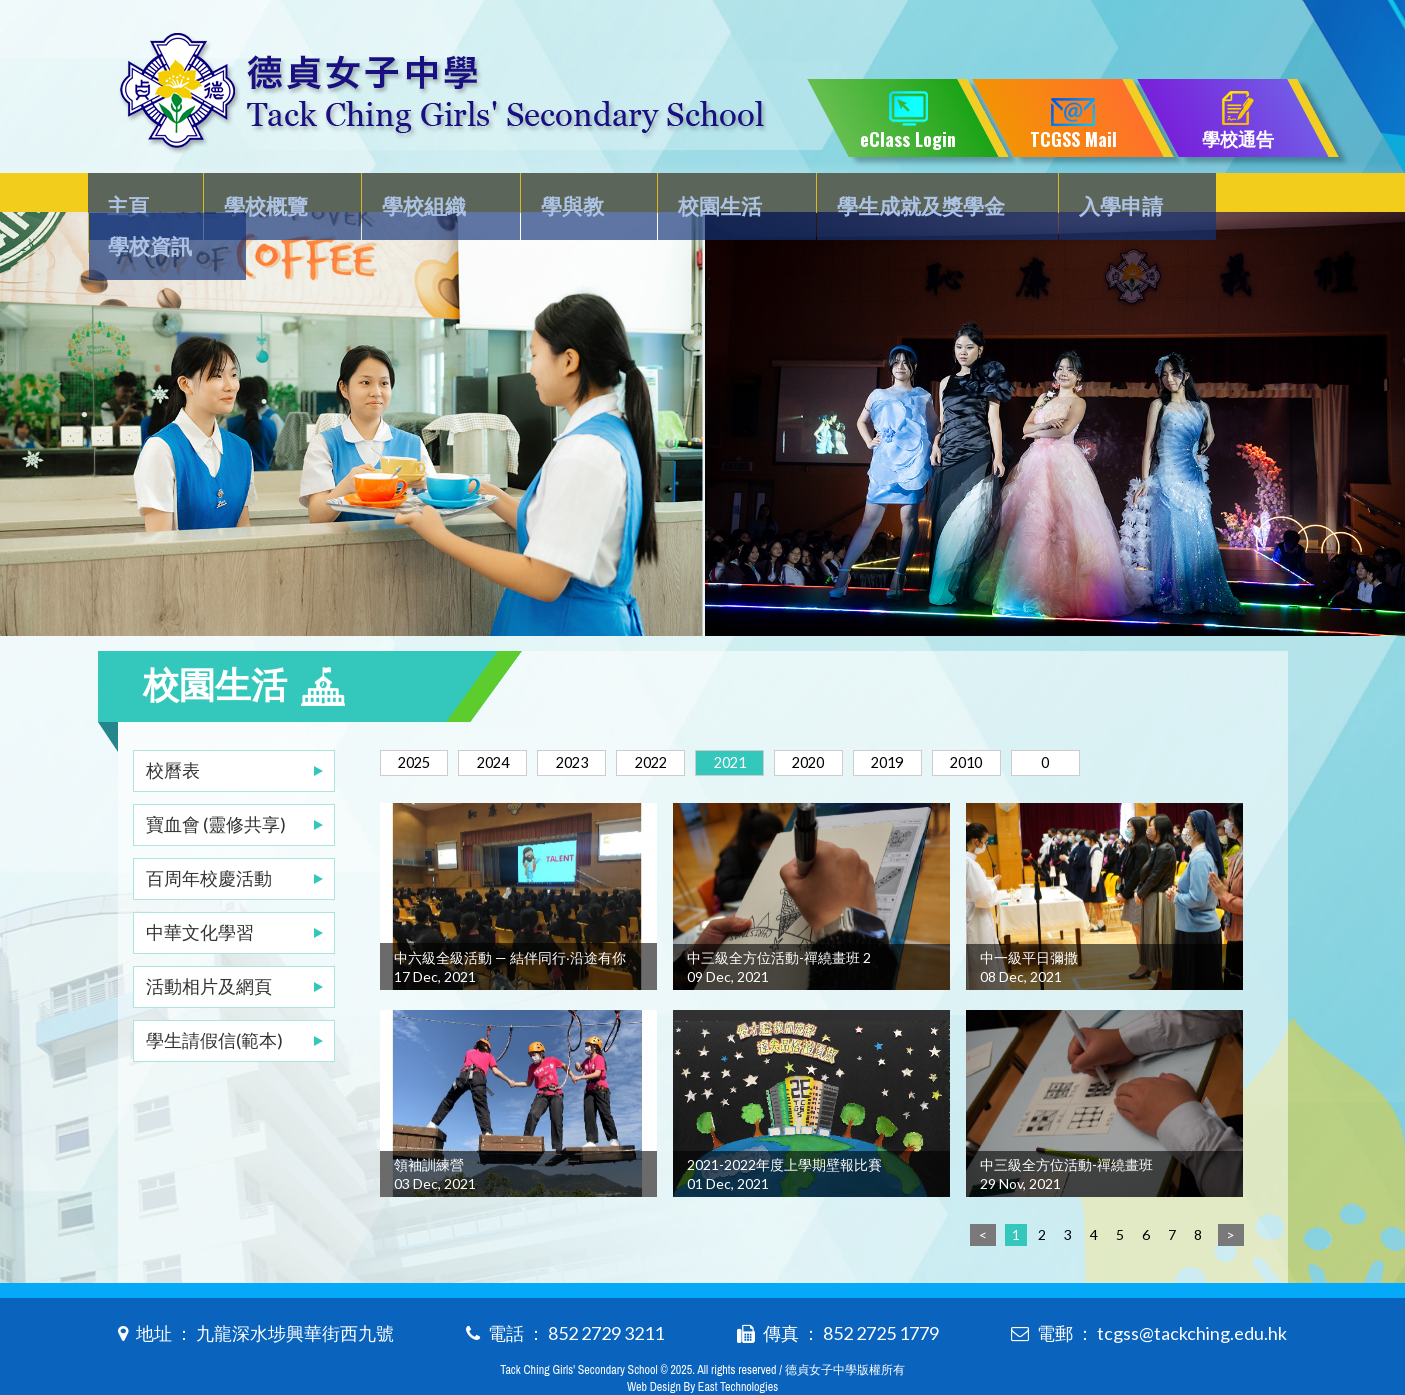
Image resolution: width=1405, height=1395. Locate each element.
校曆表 (173, 730)
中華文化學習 (200, 892)
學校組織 (416, 196)
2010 (1042, 722)
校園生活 (692, 196)
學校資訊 (1227, 196)
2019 (953, 722)
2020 (864, 722)
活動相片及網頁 (209, 946)
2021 (775, 722)
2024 (508, 722)
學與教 (554, 196)
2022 (686, 722)
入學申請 (1078, 196)
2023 (597, 722)
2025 (419, 722)
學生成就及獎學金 (885, 196)
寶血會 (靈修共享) (216, 784)
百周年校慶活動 (209, 838)
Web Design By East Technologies (702, 1347)
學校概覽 (267, 196)
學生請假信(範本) (214, 1000)
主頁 (140, 196)
